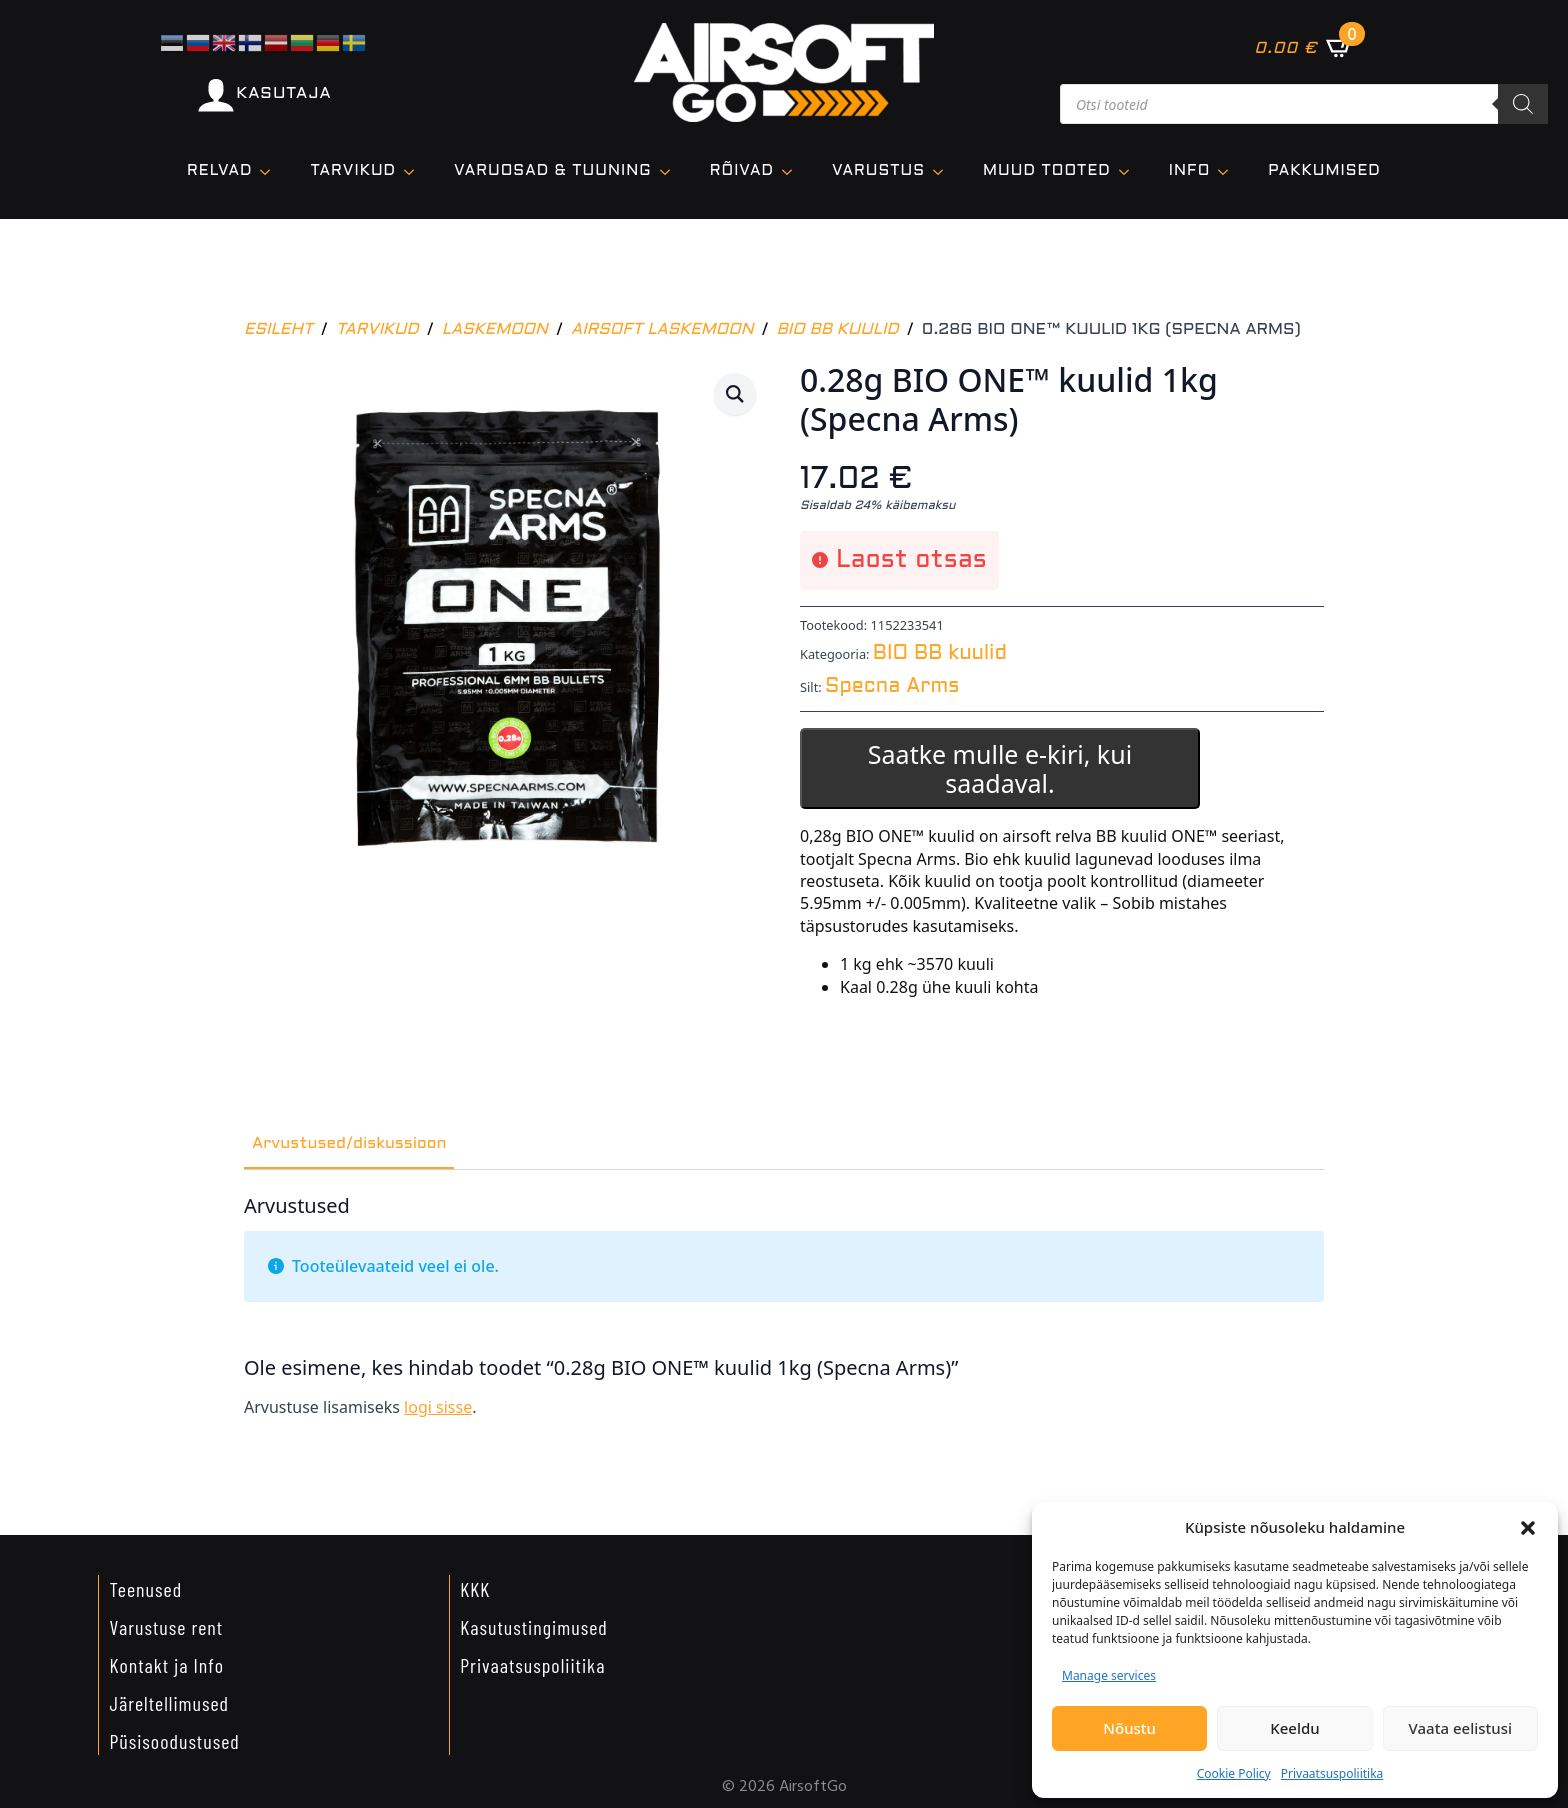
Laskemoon (495, 329)
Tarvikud (377, 329)
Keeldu (1294, 1728)
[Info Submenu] (1229, 171)
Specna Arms (892, 687)
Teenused (145, 1589)
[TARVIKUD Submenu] (415, 171)
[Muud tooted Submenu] (1130, 171)
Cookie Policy (1234, 1773)
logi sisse (438, 1407)
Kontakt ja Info (166, 1665)
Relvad (219, 171)
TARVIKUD (353, 171)
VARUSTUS (878, 171)
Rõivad (742, 171)
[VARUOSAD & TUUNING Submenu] (671, 171)
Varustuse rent (166, 1627)
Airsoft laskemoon (662, 329)
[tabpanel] (784, 1314)
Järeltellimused (169, 1703)
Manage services (1109, 1675)
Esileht (278, 329)
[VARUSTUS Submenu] (944, 171)
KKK (475, 1589)
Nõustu (1129, 1728)
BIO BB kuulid (838, 329)
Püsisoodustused (174, 1741)
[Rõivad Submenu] (793, 171)
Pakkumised (1324, 171)
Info (1190, 171)
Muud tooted (1047, 171)
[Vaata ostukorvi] (1303, 47)
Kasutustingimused (534, 1627)
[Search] (1523, 104)
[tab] (349, 1144)
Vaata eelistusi (1460, 1728)
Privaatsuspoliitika (1332, 1773)
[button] (1528, 1528)
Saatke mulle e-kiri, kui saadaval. (1000, 768)
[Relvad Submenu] (271, 171)
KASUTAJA (283, 93)
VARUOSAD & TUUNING (553, 171)
